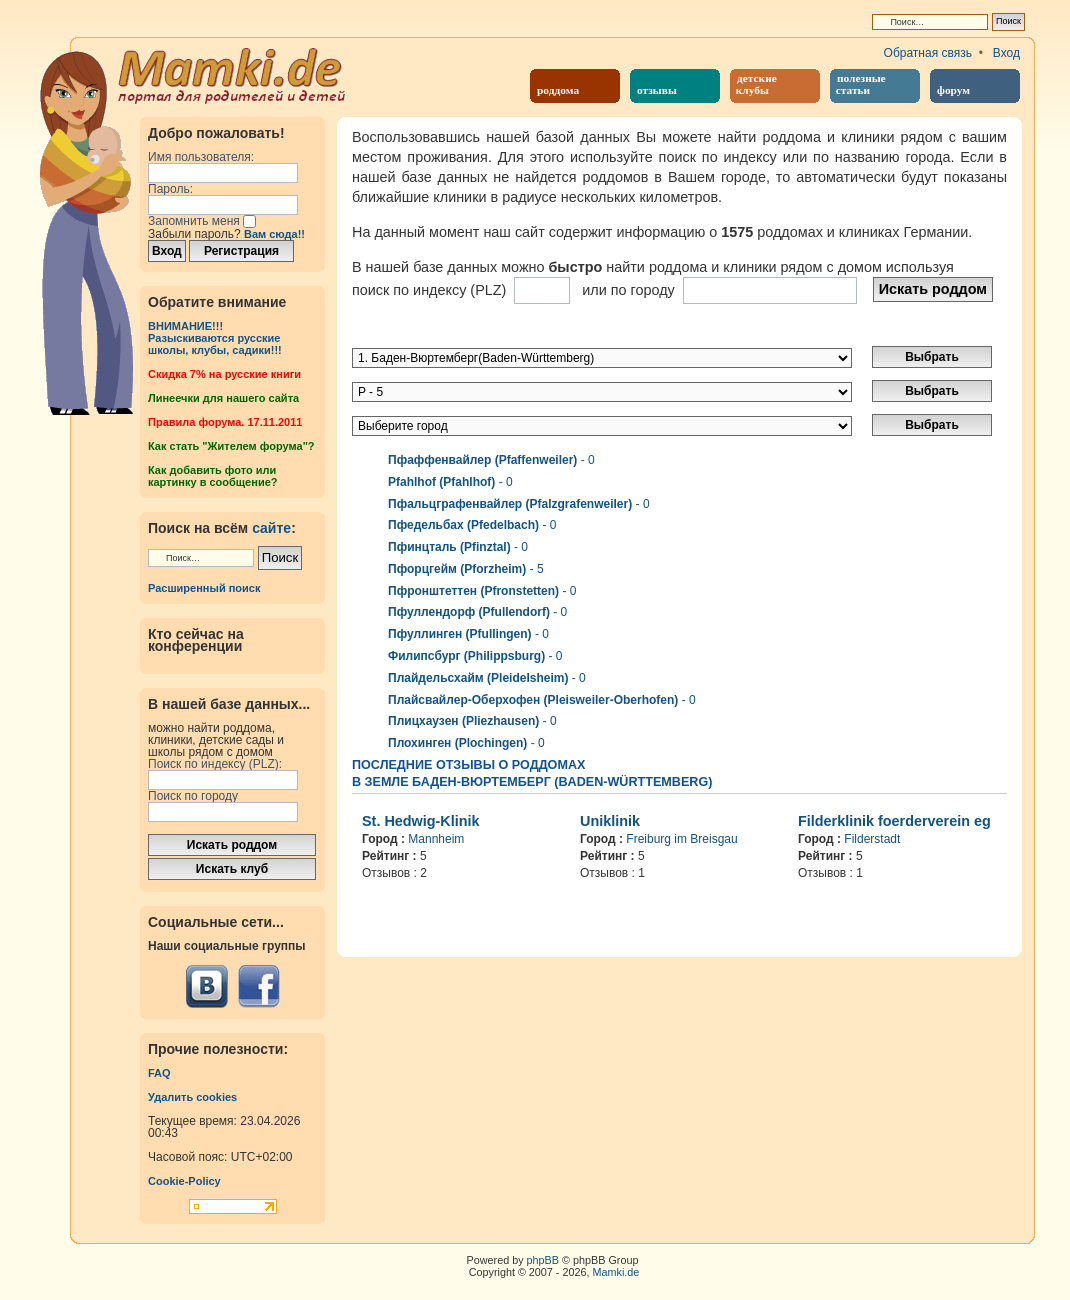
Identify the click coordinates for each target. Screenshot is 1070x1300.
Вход (1006, 53)
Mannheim (436, 839)
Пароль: (170, 189)
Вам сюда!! (274, 234)
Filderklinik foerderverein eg (894, 821)
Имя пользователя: (201, 157)
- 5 (466, 569)
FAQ (159, 1073)
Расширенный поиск (204, 588)
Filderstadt (872, 839)
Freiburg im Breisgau (681, 839)
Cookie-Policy (184, 1181)
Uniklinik (610, 821)
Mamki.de (616, 1272)
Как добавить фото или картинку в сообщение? (212, 476)
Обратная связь (928, 53)
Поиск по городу (193, 796)
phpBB (543, 1260)
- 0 (491, 460)
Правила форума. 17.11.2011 (225, 422)
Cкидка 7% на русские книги (224, 374)
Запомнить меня (202, 221)
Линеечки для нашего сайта (223, 398)
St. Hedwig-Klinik (421, 821)
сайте (271, 528)
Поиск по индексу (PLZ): (215, 764)
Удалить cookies (192, 1097)
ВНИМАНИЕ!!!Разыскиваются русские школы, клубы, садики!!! (215, 338)
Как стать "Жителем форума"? (231, 446)
